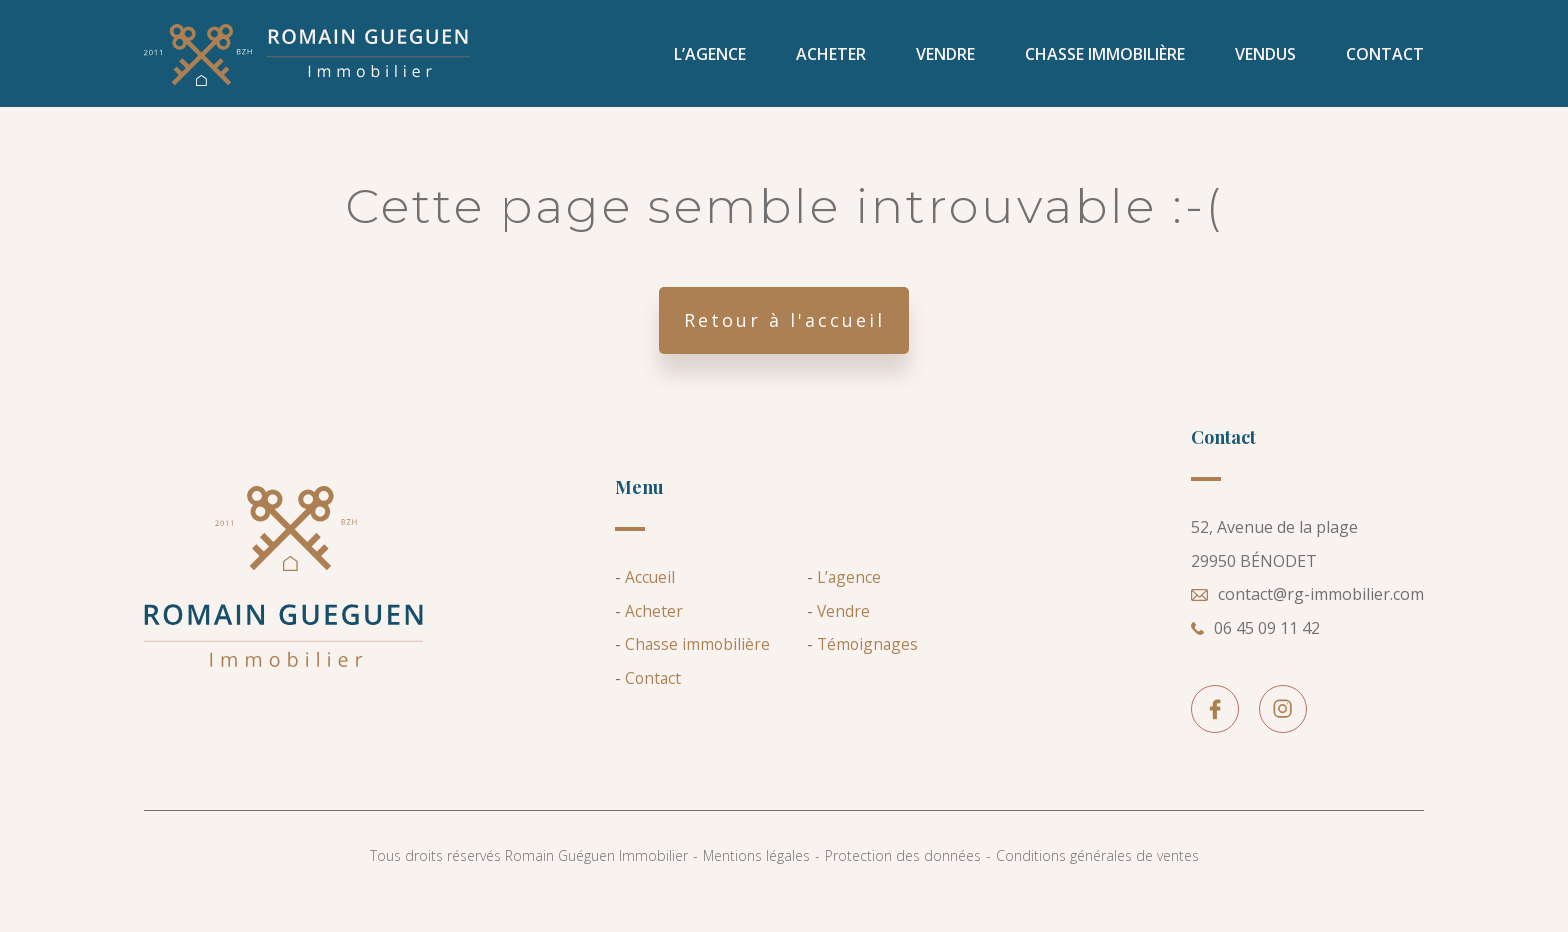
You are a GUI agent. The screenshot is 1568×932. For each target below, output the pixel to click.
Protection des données (903, 876)
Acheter (831, 60)
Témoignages (869, 665)
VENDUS (1265, 60)
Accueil (650, 598)
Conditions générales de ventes (1097, 876)
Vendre (945, 60)
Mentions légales (756, 876)
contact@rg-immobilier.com (1307, 616)
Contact (1385, 60)
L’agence (710, 60)
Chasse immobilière (1105, 60)
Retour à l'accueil (784, 341)
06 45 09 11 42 (1255, 649)
